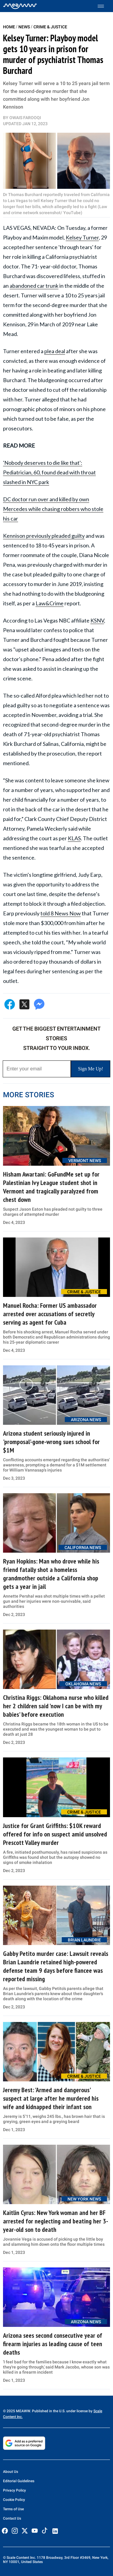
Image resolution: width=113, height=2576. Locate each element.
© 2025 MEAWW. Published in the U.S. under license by (48, 2411)
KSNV (97, 620)
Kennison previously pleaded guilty (44, 535)
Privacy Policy (14, 2490)
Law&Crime (50, 603)
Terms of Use (13, 2509)
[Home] (20, 6)
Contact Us (12, 2518)
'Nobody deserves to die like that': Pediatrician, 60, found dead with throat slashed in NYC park (49, 472)
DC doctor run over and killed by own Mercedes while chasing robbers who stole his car (53, 509)
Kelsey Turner (82, 237)
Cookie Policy (14, 2500)
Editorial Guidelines (18, 2481)
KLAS (74, 838)
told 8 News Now (60, 913)
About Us (10, 2472)
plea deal (54, 351)
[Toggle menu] (104, 6)
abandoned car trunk (34, 285)
